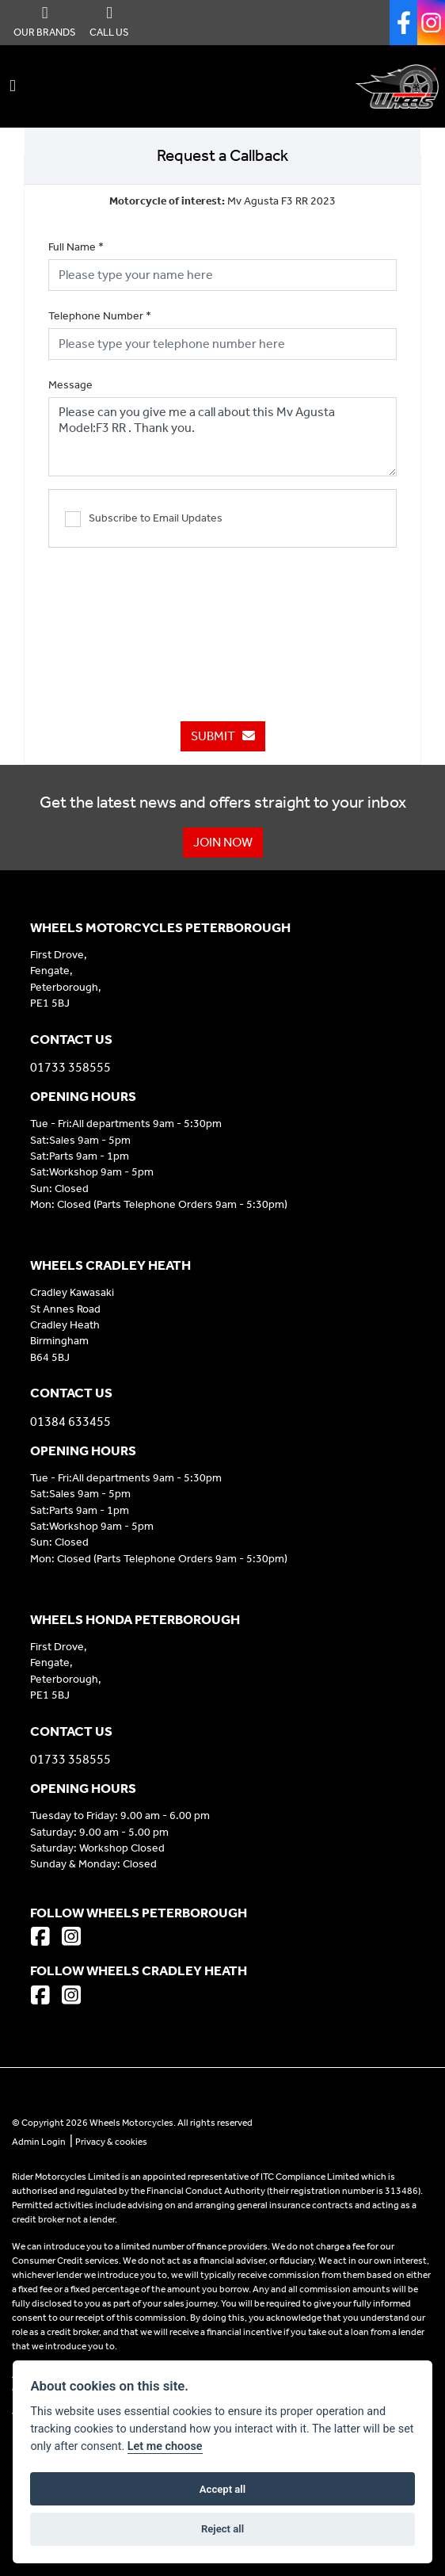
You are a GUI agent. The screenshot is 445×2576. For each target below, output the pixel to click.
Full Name (76, 247)
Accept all (222, 2489)
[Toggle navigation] (12, 86)
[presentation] (222, 626)
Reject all (222, 2529)
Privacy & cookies (111, 2141)
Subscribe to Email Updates (143, 519)
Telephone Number (99, 316)
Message (70, 385)
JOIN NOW (223, 842)
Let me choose (165, 2446)
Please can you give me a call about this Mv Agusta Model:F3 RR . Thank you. (222, 436)
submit (223, 735)
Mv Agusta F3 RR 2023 (222, 201)
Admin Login (39, 2141)
